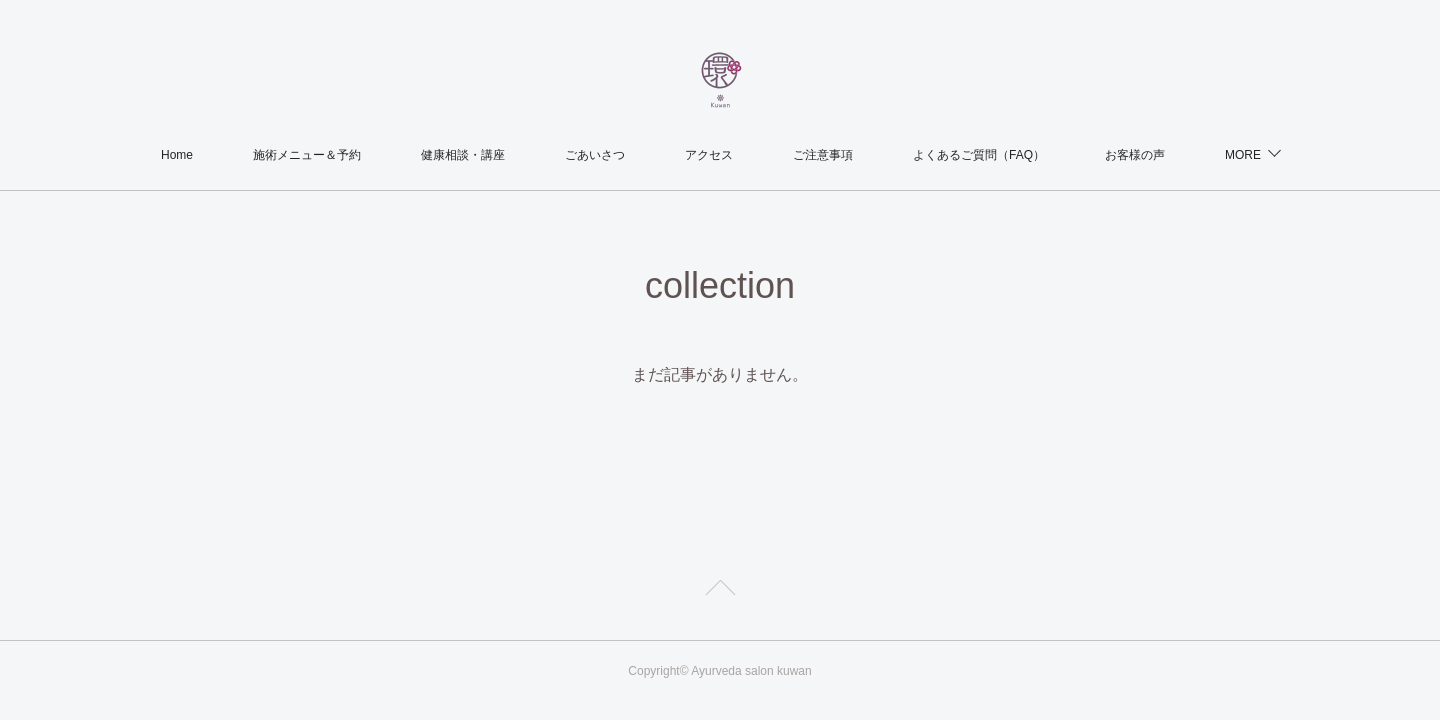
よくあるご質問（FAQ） (979, 155)
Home (177, 155)
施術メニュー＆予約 (307, 155)
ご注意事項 (823, 155)
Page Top (720, 591)
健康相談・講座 (463, 155)
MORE (1243, 155)
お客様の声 (1135, 155)
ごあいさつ (595, 155)
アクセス (709, 155)
